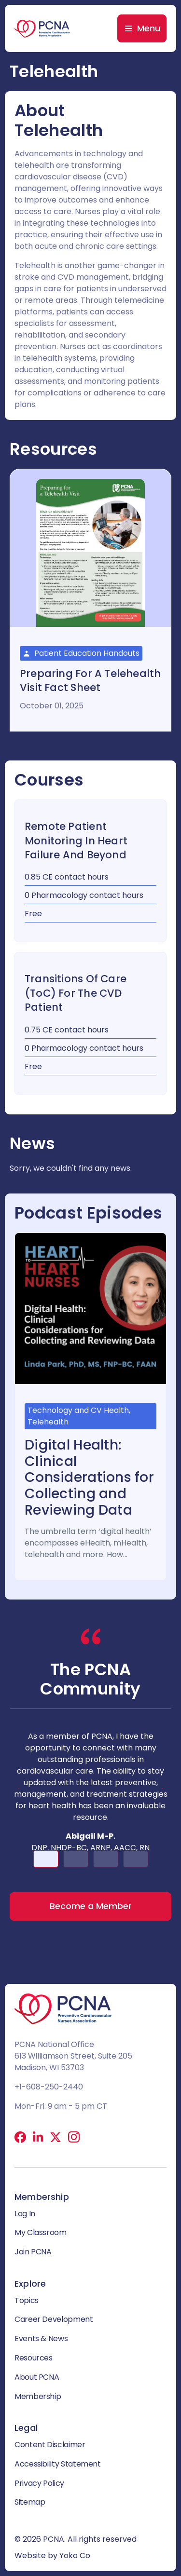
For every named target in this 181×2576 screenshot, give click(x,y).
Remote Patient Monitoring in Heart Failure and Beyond (76, 840)
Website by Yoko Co (52, 2555)
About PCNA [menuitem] (36, 2377)
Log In (24, 2213)
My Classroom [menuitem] (40, 2232)
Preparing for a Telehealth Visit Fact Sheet (90, 680)
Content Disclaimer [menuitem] (49, 2444)
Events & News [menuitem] (41, 2338)
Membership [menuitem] (37, 2396)
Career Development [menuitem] (53, 2319)
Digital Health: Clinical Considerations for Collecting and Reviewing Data (89, 1477)
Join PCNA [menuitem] (33, 2251)
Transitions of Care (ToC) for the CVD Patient (75, 993)
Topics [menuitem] (26, 2300)
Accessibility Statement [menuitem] (57, 2463)
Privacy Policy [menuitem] (39, 2483)
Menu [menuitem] (148, 28)
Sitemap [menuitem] (29, 2502)
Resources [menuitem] (33, 2357)
